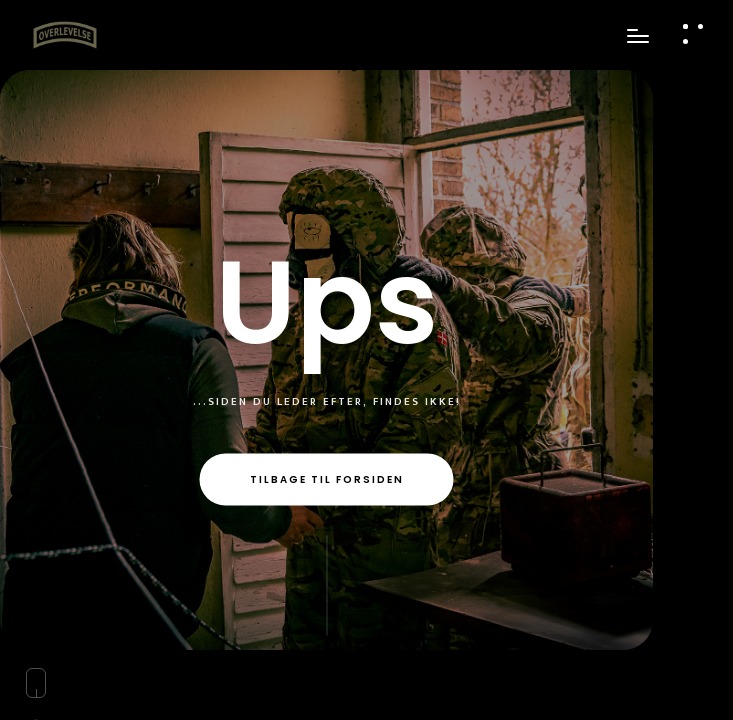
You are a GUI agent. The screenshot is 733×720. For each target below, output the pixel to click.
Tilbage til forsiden (327, 479)
